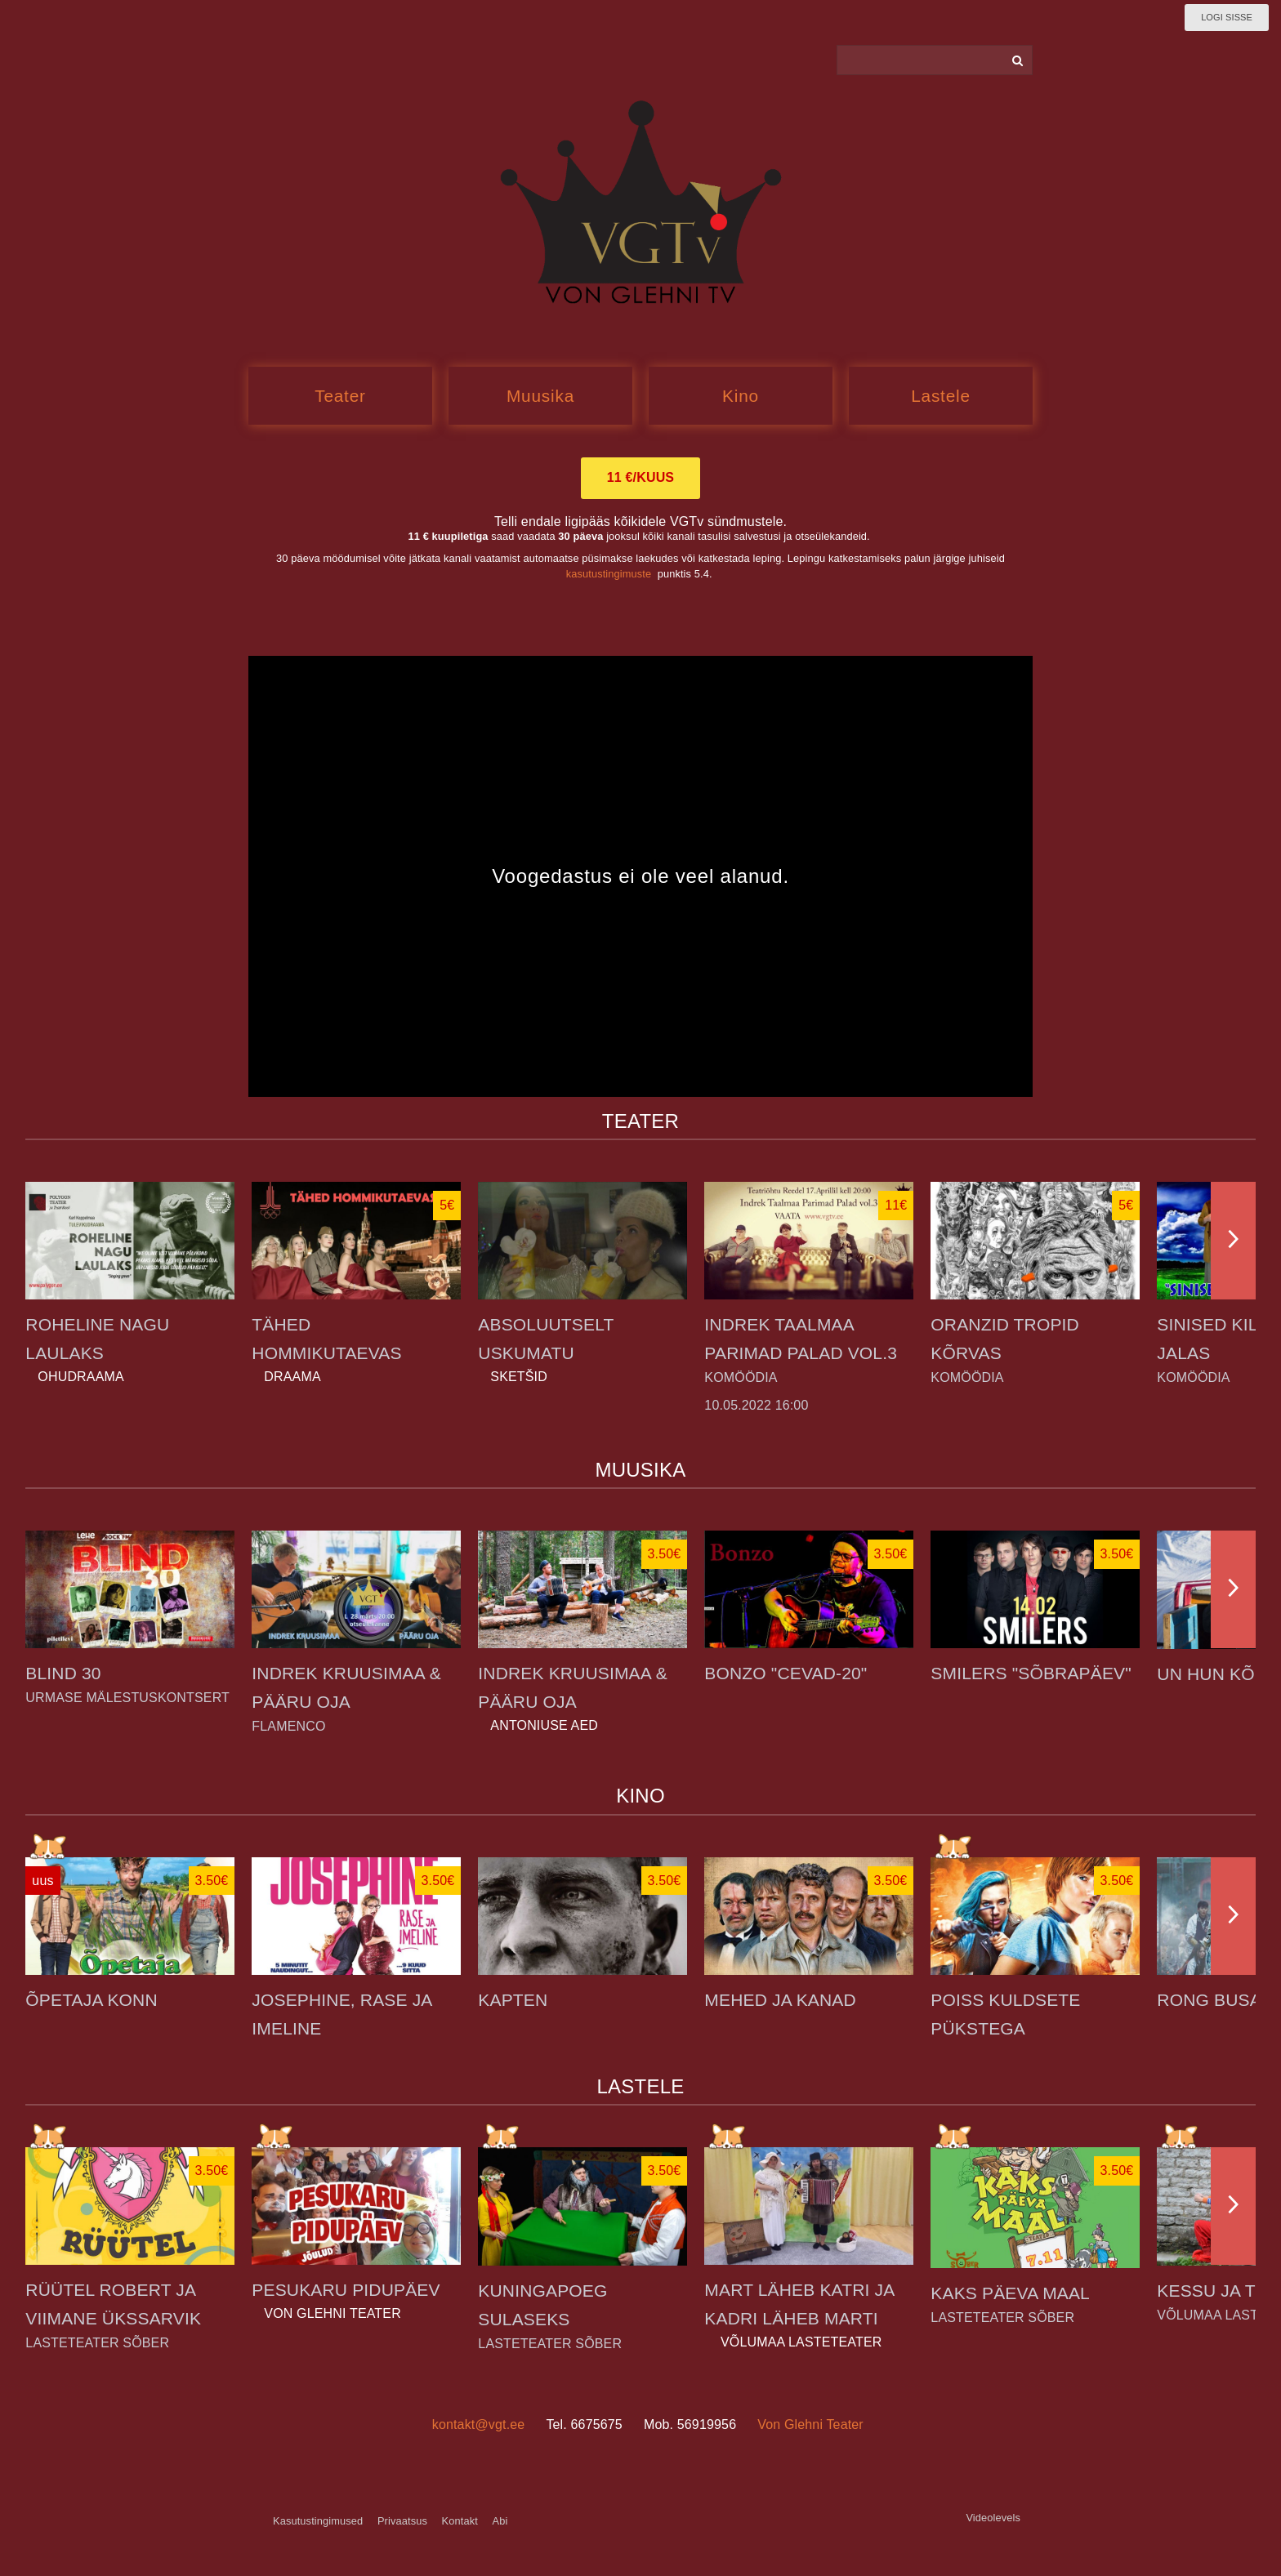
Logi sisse (1226, 17)
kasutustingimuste (609, 574)
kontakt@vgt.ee (478, 2424)
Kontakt (460, 2521)
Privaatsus (402, 2521)
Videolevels (993, 2517)
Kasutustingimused (318, 2521)
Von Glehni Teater (810, 2424)
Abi (499, 2521)
